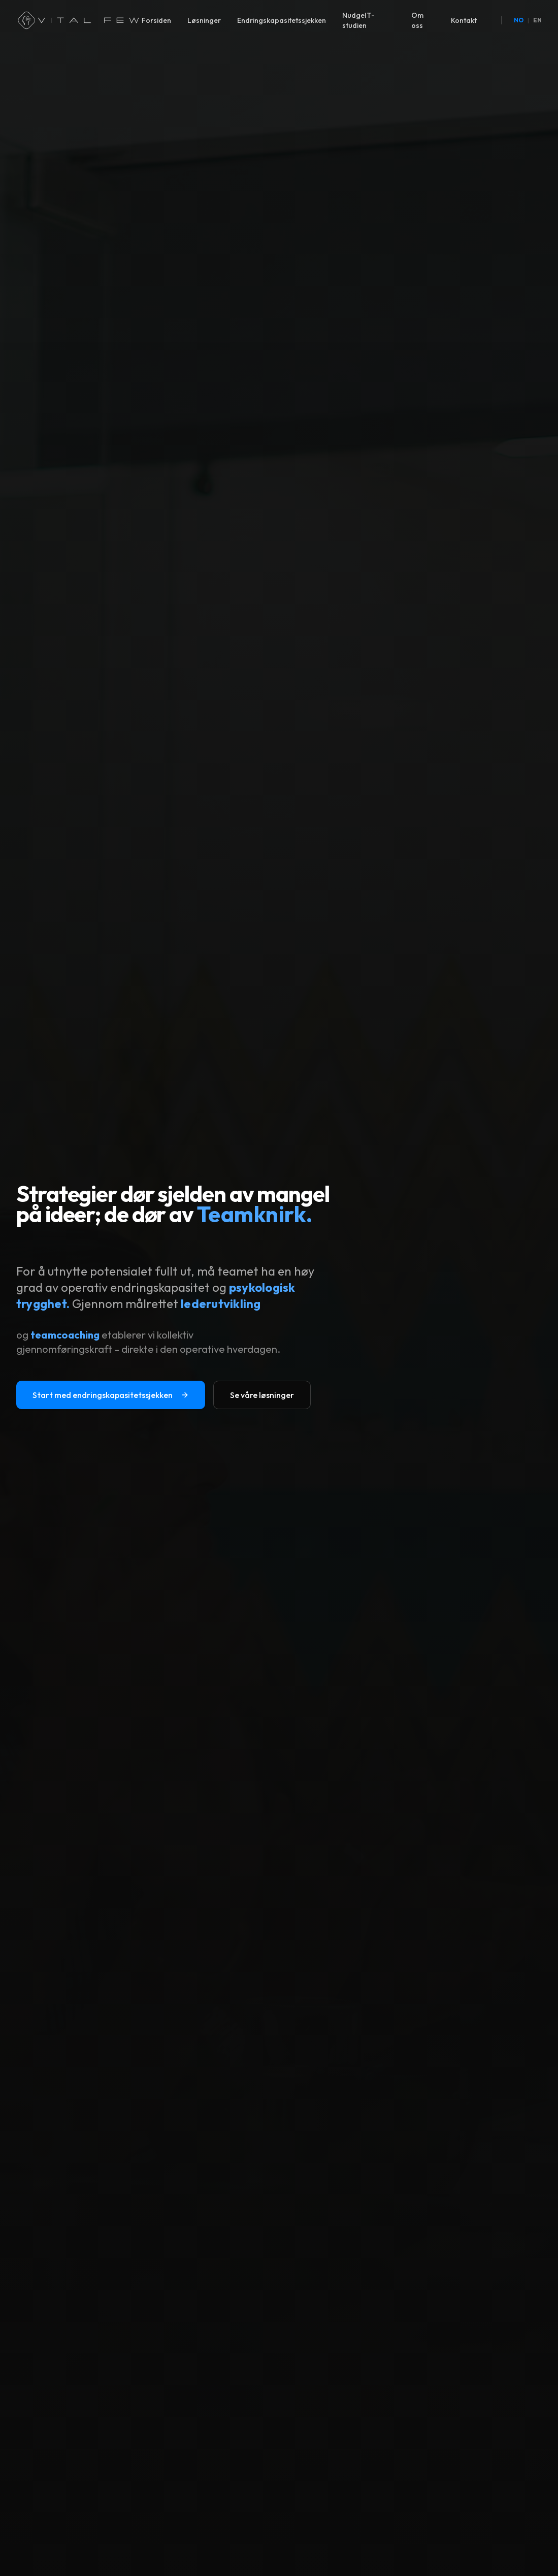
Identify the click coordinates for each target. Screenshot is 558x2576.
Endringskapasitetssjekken (281, 20)
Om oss (417, 20)
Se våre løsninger (262, 1395)
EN (537, 20)
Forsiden (156, 20)
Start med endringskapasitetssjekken (110, 1395)
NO (518, 20)
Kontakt (464, 20)
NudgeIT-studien (358, 20)
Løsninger (204, 20)
